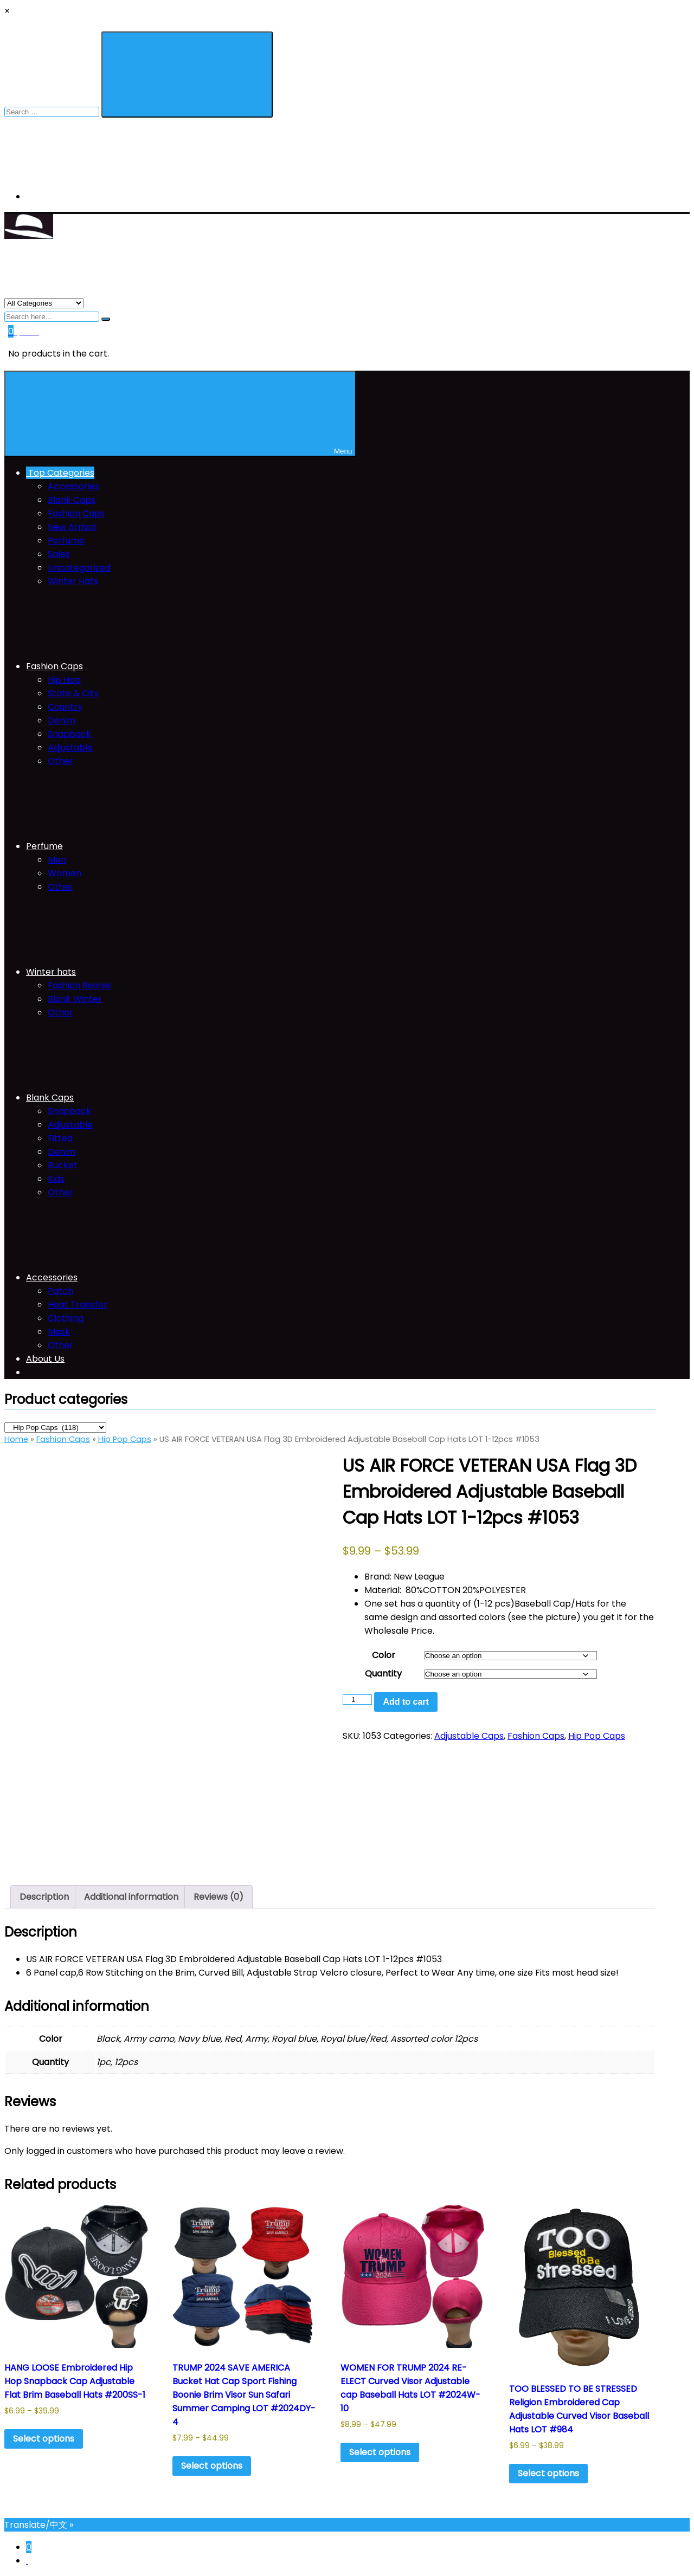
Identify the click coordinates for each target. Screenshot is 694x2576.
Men (57, 859)
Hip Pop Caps (124, 1439)
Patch (60, 1291)
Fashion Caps (76, 513)
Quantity (383, 1673)
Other (60, 761)
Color (383, 1655)
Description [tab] (44, 1897)
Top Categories (60, 473)
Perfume (66, 540)
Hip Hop (64, 680)
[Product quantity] (357, 1699)
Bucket (63, 1165)
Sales (59, 554)
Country (65, 707)
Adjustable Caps (469, 1736)
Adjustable (70, 747)
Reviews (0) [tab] (218, 1897)
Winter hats (132, 972)
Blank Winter (75, 999)
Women (64, 873)
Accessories (73, 486)
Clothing (65, 1318)
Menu (180, 413)
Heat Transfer (77, 1304)
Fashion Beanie (79, 985)
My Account (53, 196)
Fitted (60, 1138)
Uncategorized (79, 567)
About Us (45, 1358)
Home (16, 1439)
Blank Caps (71, 500)
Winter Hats (73, 581)
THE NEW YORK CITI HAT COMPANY (77, 258)
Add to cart (405, 1701)
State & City (73, 693)
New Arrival (72, 527)
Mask (59, 1331)
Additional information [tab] (131, 1897)
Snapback (69, 734)
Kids (56, 1179)
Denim (61, 720)
